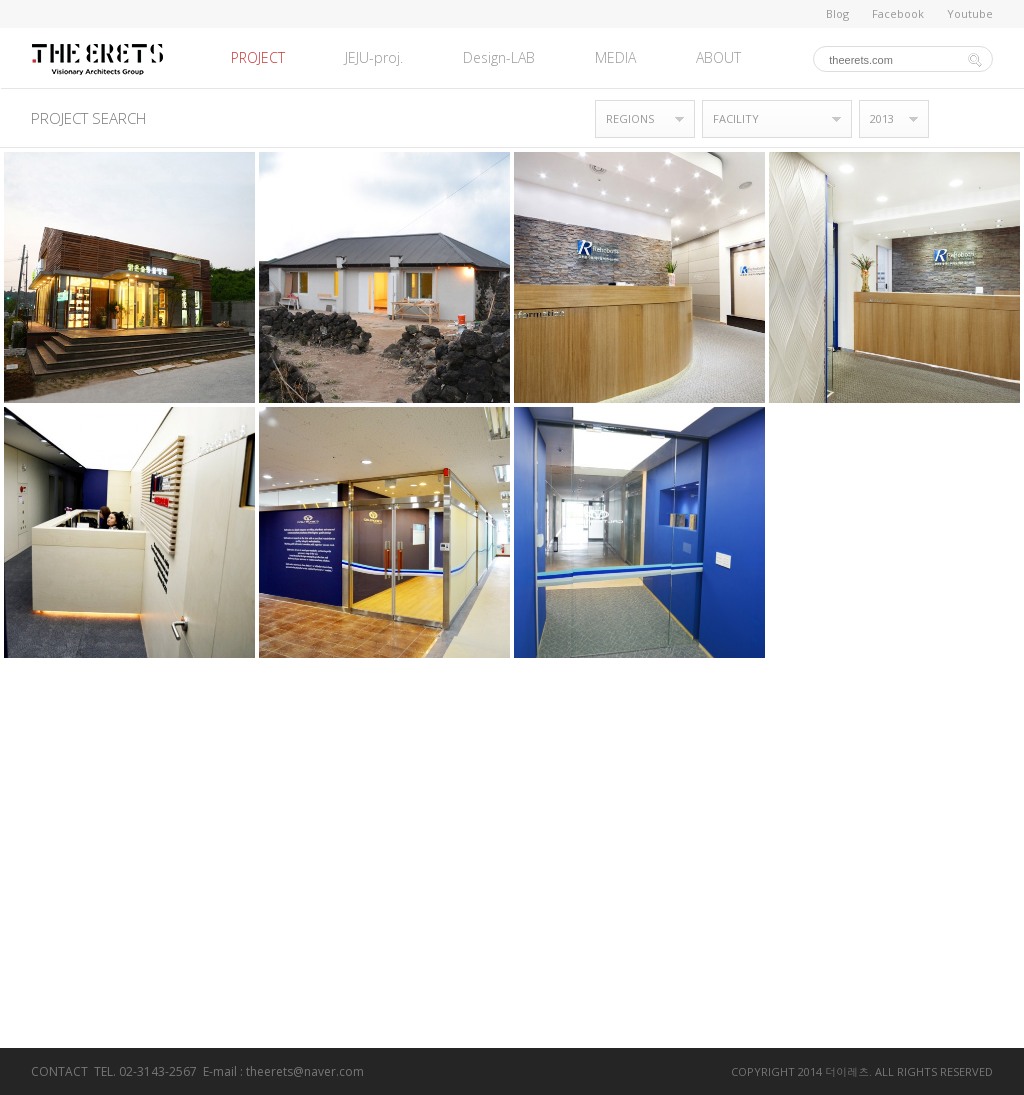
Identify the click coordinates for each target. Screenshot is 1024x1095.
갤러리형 (953, 119)
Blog (837, 13)
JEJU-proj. (374, 57)
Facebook (898, 13)
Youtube (970, 13)
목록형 (983, 119)
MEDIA (615, 57)
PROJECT (258, 57)
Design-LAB (499, 57)
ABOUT (718, 57)
